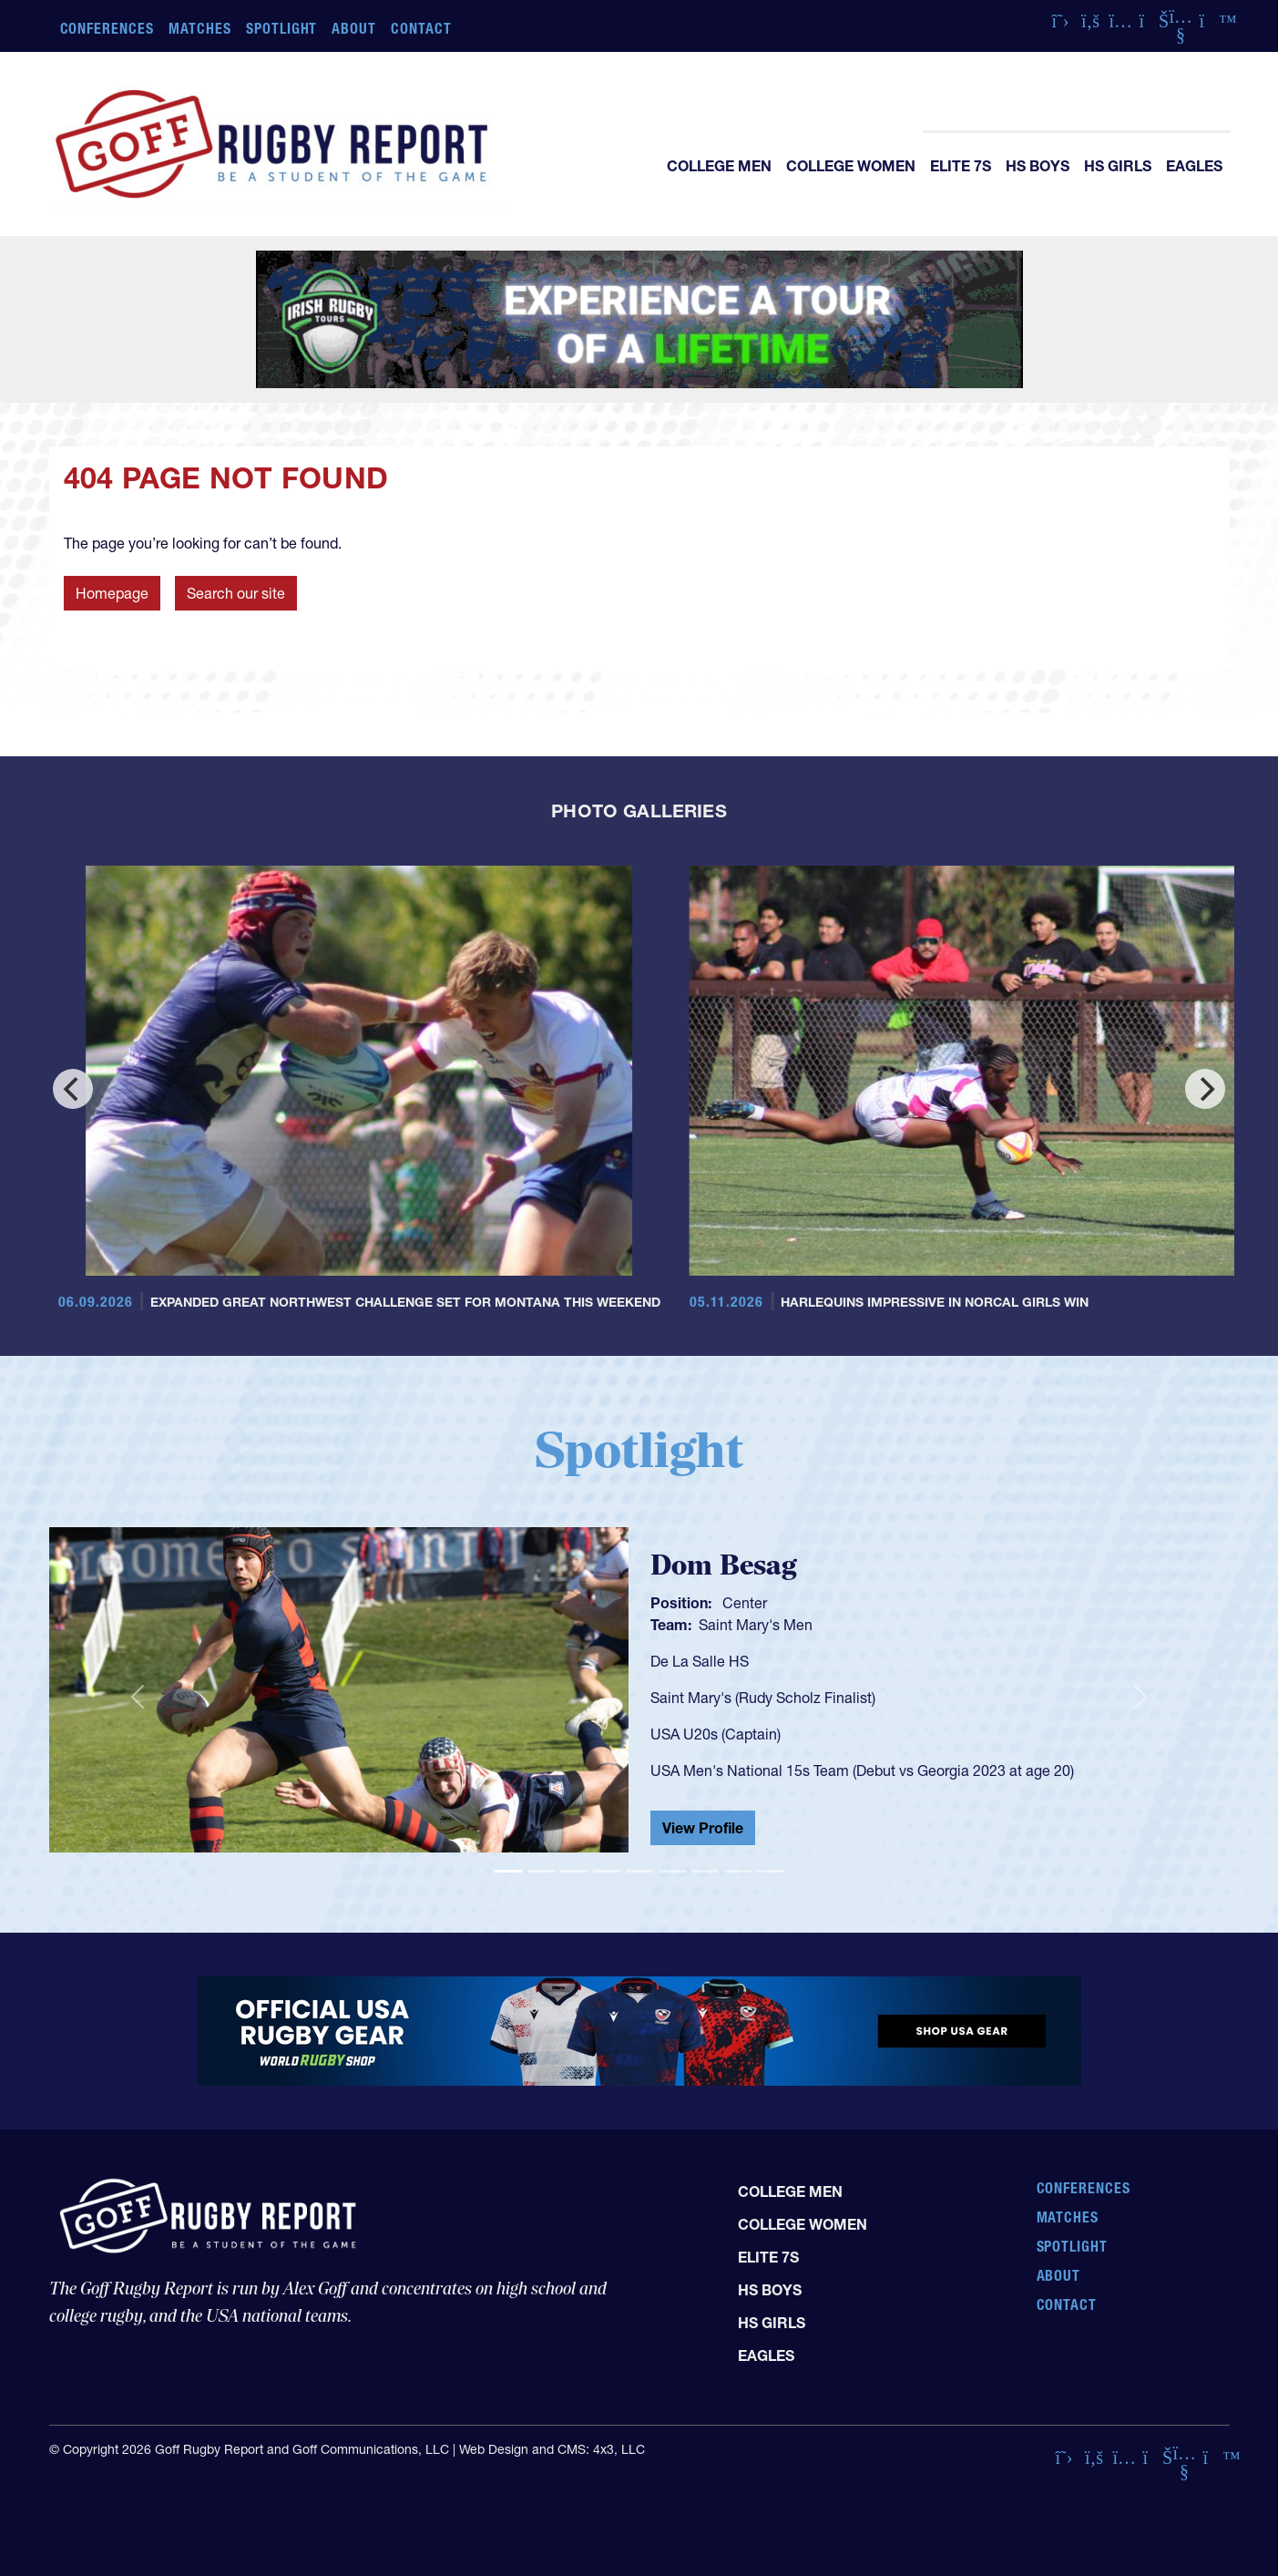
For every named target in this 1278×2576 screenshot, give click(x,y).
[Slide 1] (508, 1871)
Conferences (107, 28)
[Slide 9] (770, 1871)
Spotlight (282, 28)
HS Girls (1117, 166)
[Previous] (73, 1089)
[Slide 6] (672, 1871)
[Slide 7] (705, 1871)
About (354, 28)
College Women (850, 166)
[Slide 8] (737, 1871)
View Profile (702, 1828)
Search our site (236, 593)
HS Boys (1037, 166)
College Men (719, 166)
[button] (137, 1697)
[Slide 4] (606, 1871)
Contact (421, 28)
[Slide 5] (639, 1871)
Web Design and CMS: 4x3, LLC (552, 2449)
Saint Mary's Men (756, 1625)
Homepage (112, 593)
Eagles (1194, 166)
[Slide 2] (541, 1871)
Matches (200, 28)
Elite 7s (960, 166)
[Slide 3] (574, 1871)
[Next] (1205, 1089)
